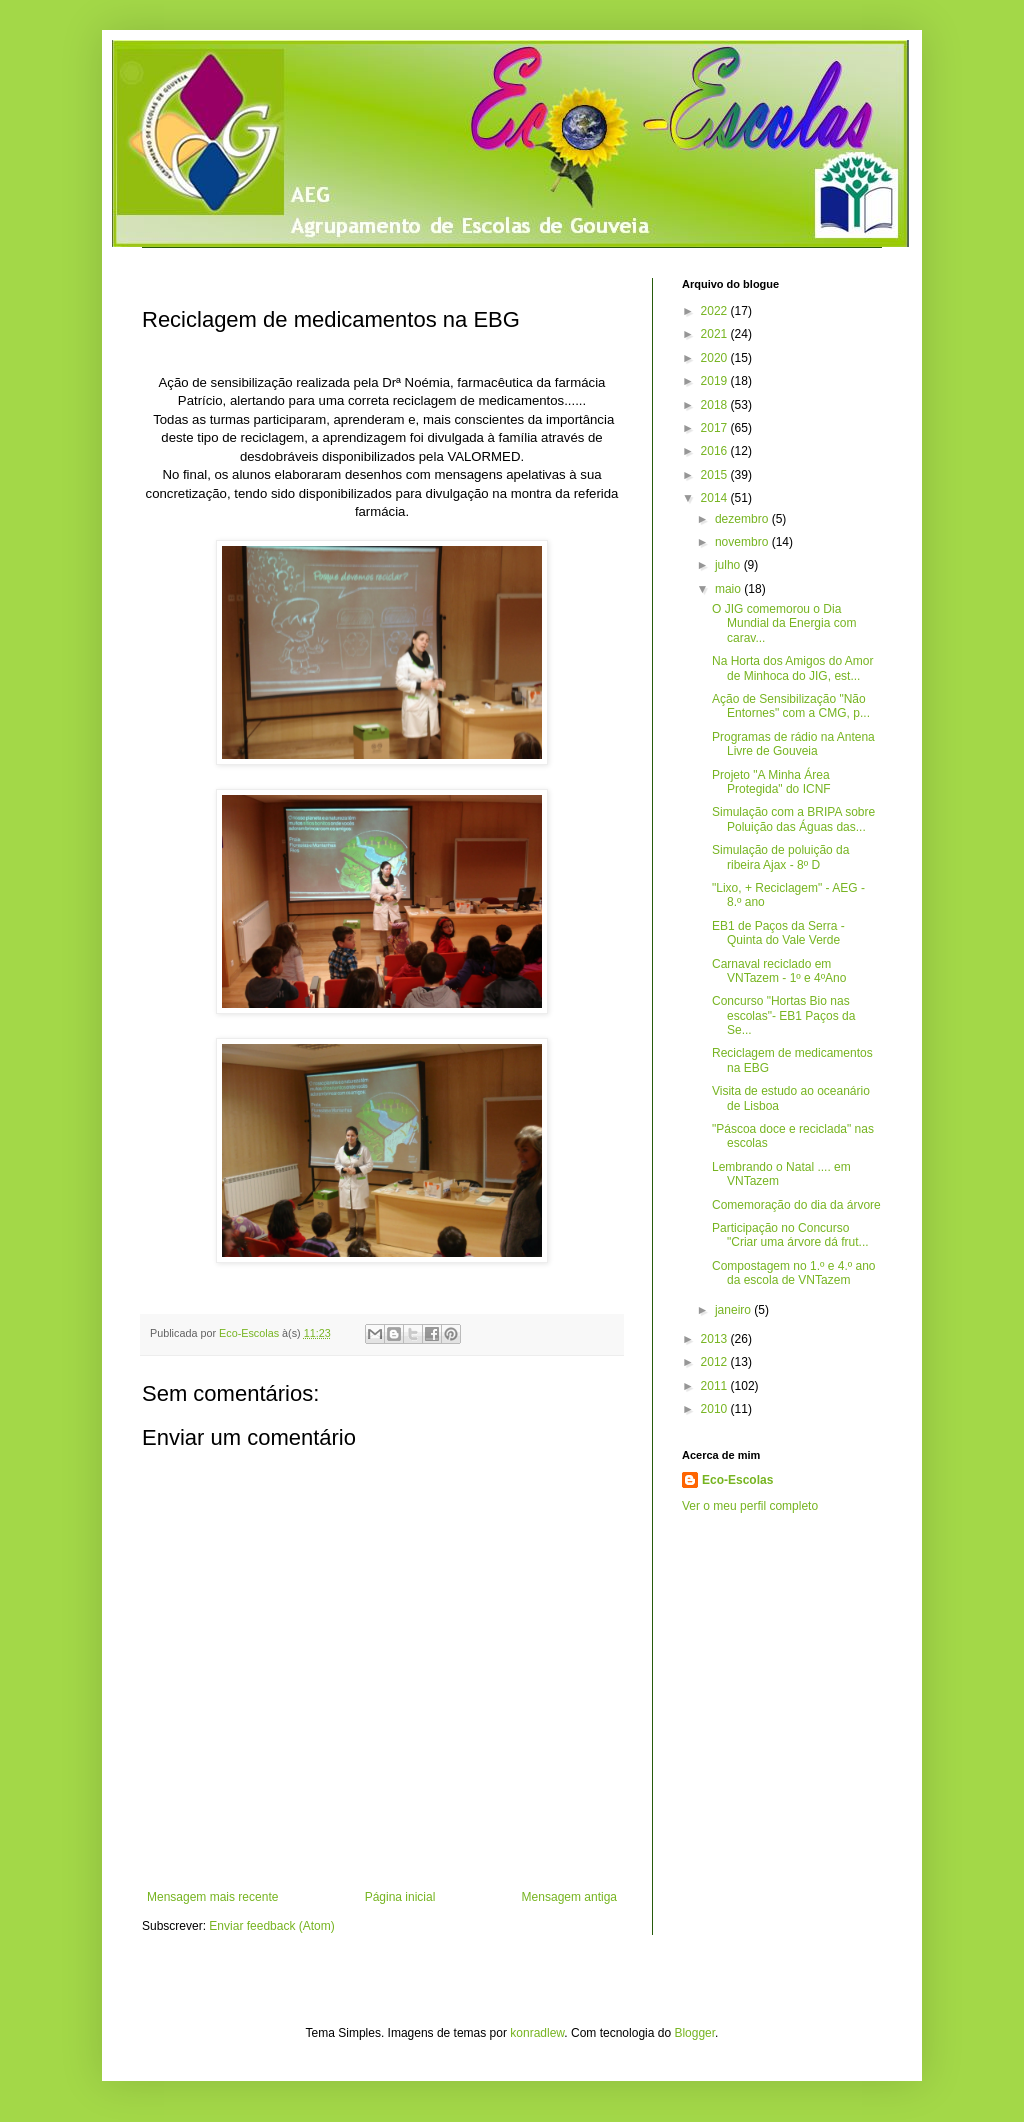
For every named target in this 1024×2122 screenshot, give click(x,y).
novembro (743, 542)
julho (729, 565)
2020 (716, 358)
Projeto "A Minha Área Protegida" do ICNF (771, 782)
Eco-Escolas (737, 1480)
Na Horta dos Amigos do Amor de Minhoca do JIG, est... (792, 668)
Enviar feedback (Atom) (271, 1926)
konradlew (537, 2033)
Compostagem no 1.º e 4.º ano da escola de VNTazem (794, 1273)
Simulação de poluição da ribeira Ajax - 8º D (780, 857)
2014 (716, 498)
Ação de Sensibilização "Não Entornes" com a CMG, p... (791, 706)
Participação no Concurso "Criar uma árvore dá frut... (790, 1235)
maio (729, 589)
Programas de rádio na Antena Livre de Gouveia (793, 744)
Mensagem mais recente (212, 1897)
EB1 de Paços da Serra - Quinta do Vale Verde (778, 933)
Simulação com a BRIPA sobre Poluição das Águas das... (793, 819)
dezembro (743, 519)
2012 (716, 1362)
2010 (716, 1409)
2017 (716, 428)
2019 (716, 381)
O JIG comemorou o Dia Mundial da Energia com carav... (784, 623)
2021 (716, 334)
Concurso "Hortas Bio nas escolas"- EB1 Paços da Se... (783, 1015)
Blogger (694, 2033)
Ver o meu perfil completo (750, 1506)
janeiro (734, 1310)
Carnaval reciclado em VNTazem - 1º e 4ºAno (779, 971)
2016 (716, 451)
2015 (716, 475)
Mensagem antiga (569, 1897)
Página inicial (400, 1897)
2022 (716, 311)
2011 (716, 1386)
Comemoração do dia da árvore (796, 1205)
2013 (716, 1339)
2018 (716, 405)
